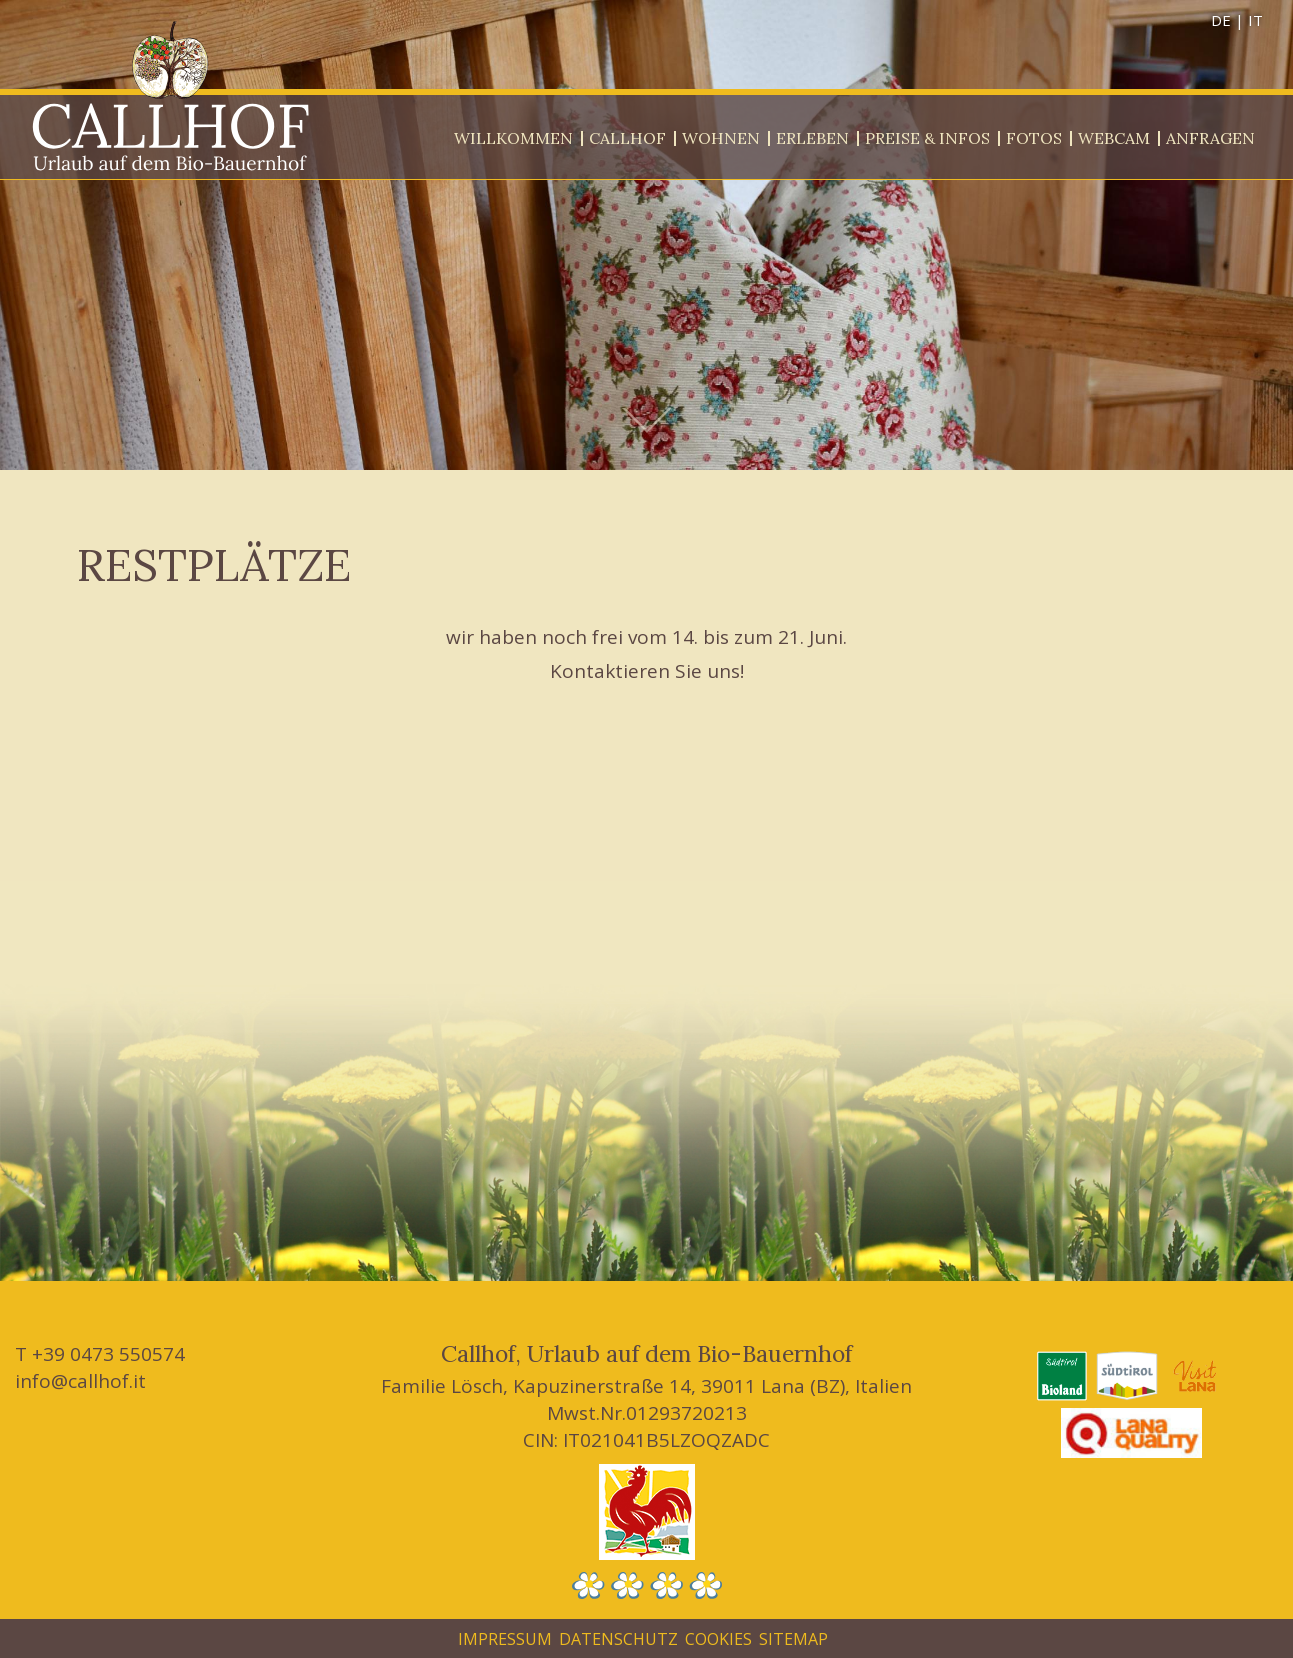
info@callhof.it (80, 1381)
